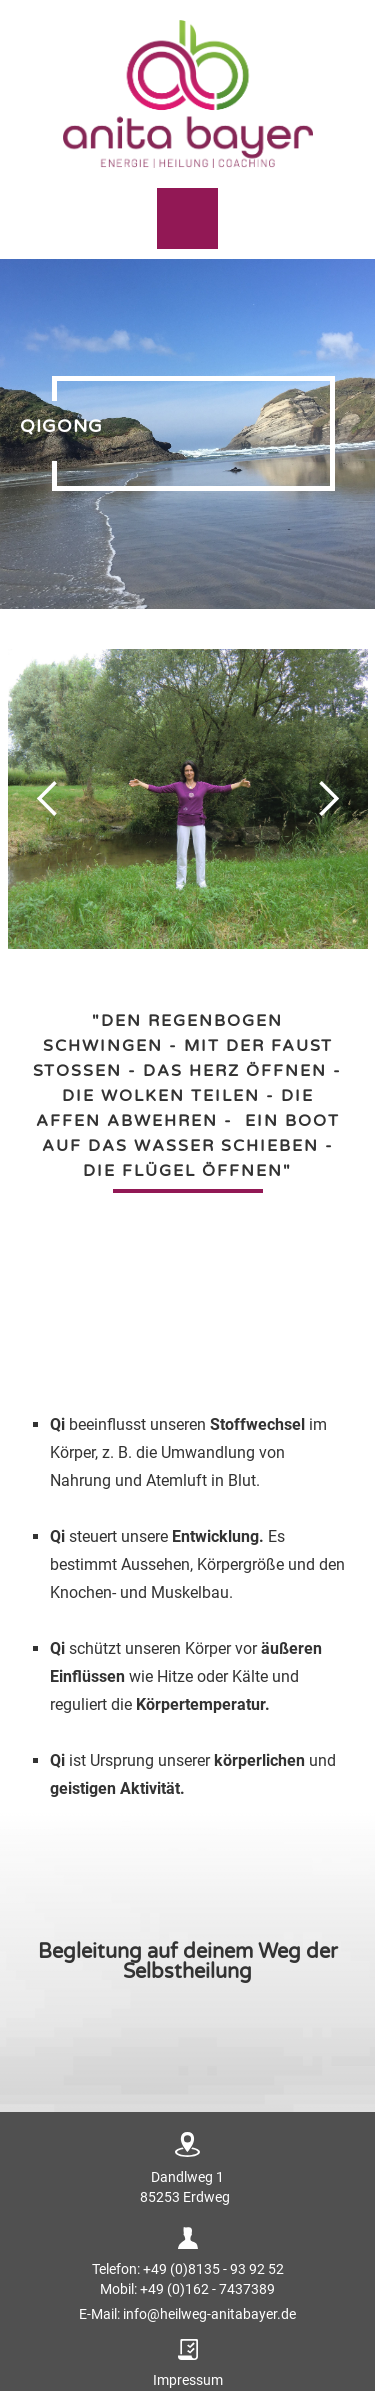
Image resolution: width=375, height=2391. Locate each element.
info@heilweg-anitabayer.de (209, 2314)
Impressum (188, 2380)
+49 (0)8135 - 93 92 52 (213, 2269)
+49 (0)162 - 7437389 (207, 2289)
